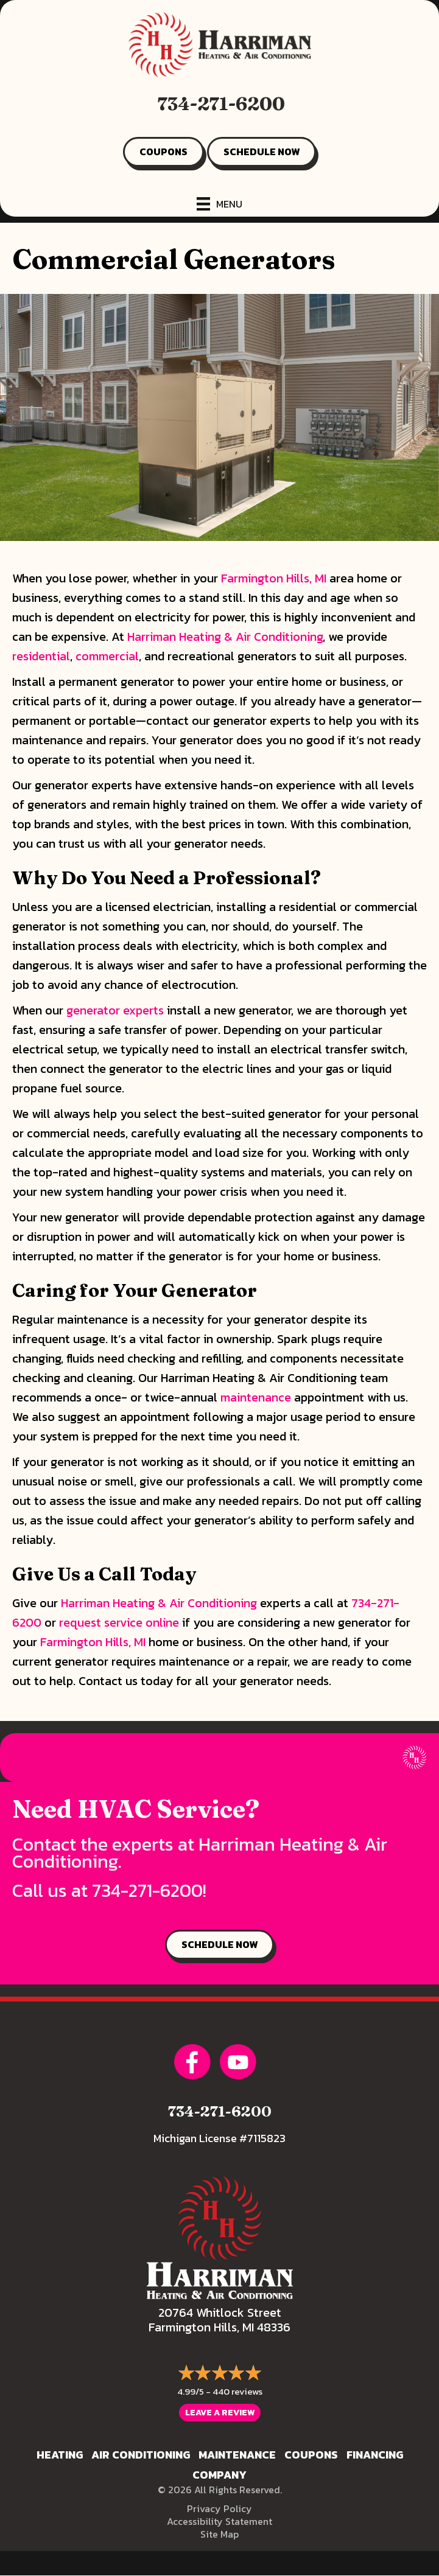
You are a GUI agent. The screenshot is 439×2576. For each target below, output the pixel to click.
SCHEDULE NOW (261, 151)
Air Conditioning (140, 2454)
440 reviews (237, 2391)
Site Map (219, 2534)
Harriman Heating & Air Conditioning (225, 636)
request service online (119, 1622)
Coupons (311, 2454)
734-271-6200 (221, 103)
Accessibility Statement (219, 2521)
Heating (60, 2454)
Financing (374, 2454)
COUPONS (163, 151)
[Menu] (219, 204)
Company (219, 2474)
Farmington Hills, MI (273, 578)
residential (41, 656)
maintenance (255, 1397)
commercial (107, 656)
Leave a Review (220, 2412)
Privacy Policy (219, 2508)
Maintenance (237, 2454)
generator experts (115, 1010)
